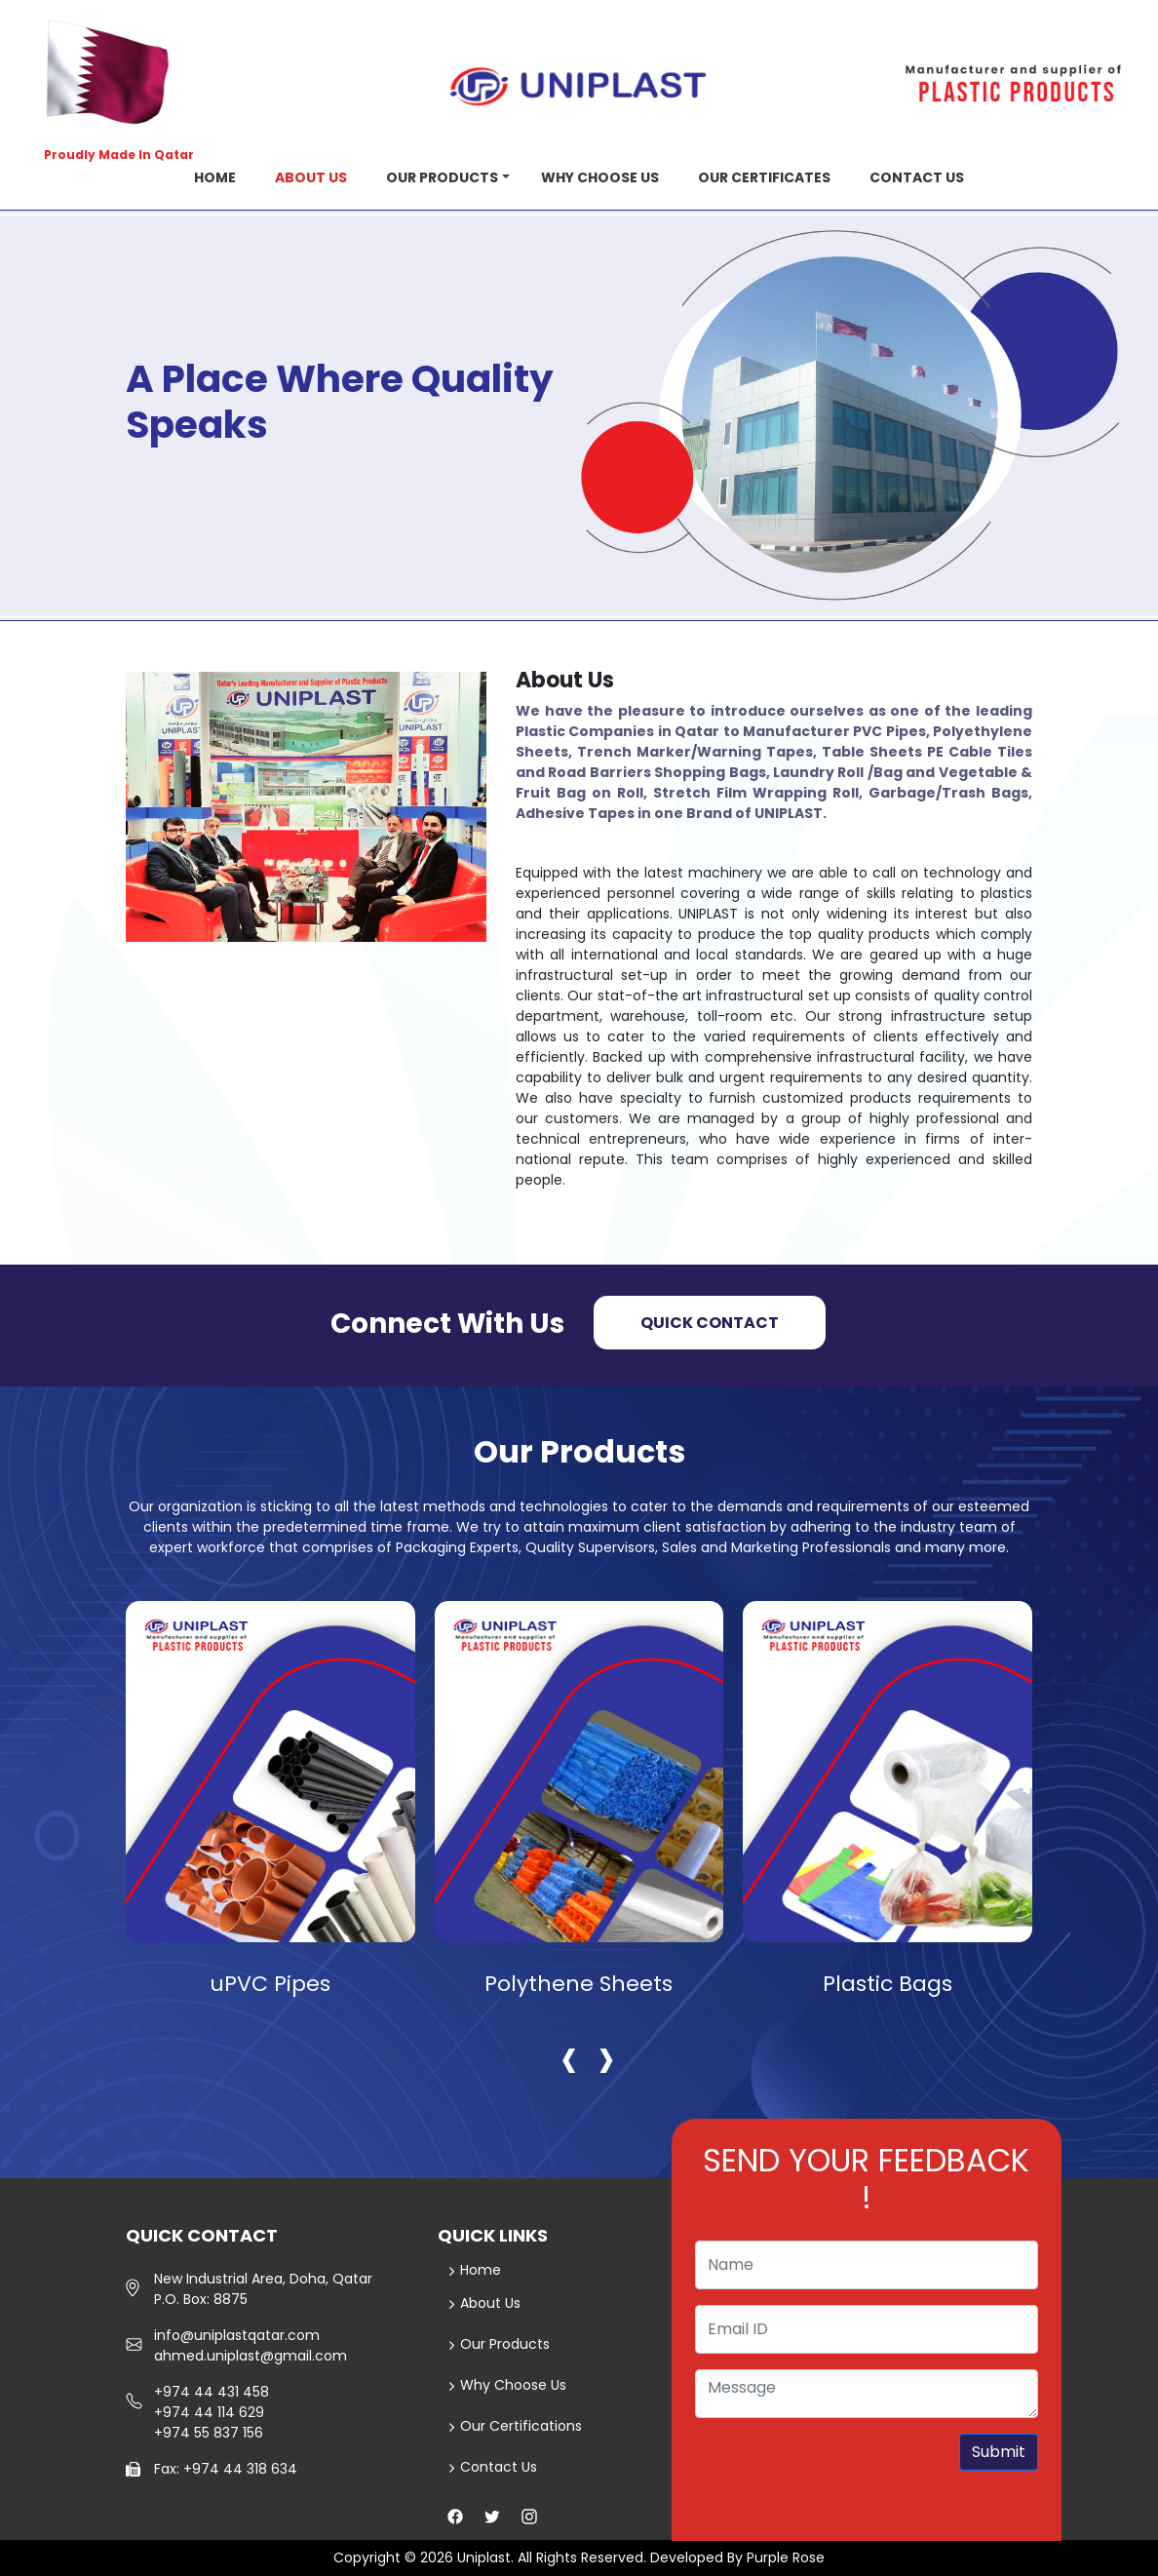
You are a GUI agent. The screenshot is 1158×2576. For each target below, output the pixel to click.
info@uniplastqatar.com (237, 2335)
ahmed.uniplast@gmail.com (250, 2355)
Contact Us (492, 2467)
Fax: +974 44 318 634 (225, 2468)
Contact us (916, 177)
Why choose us (600, 177)
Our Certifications (515, 2426)
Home (215, 177)
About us (311, 177)
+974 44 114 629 (209, 2412)
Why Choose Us (507, 2385)
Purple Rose (786, 2557)
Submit (998, 2451)
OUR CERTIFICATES (764, 177)
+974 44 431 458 (211, 2391)
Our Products (442, 177)
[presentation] (569, 2057)
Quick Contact (709, 1322)
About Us (484, 2303)
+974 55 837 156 (208, 2432)
